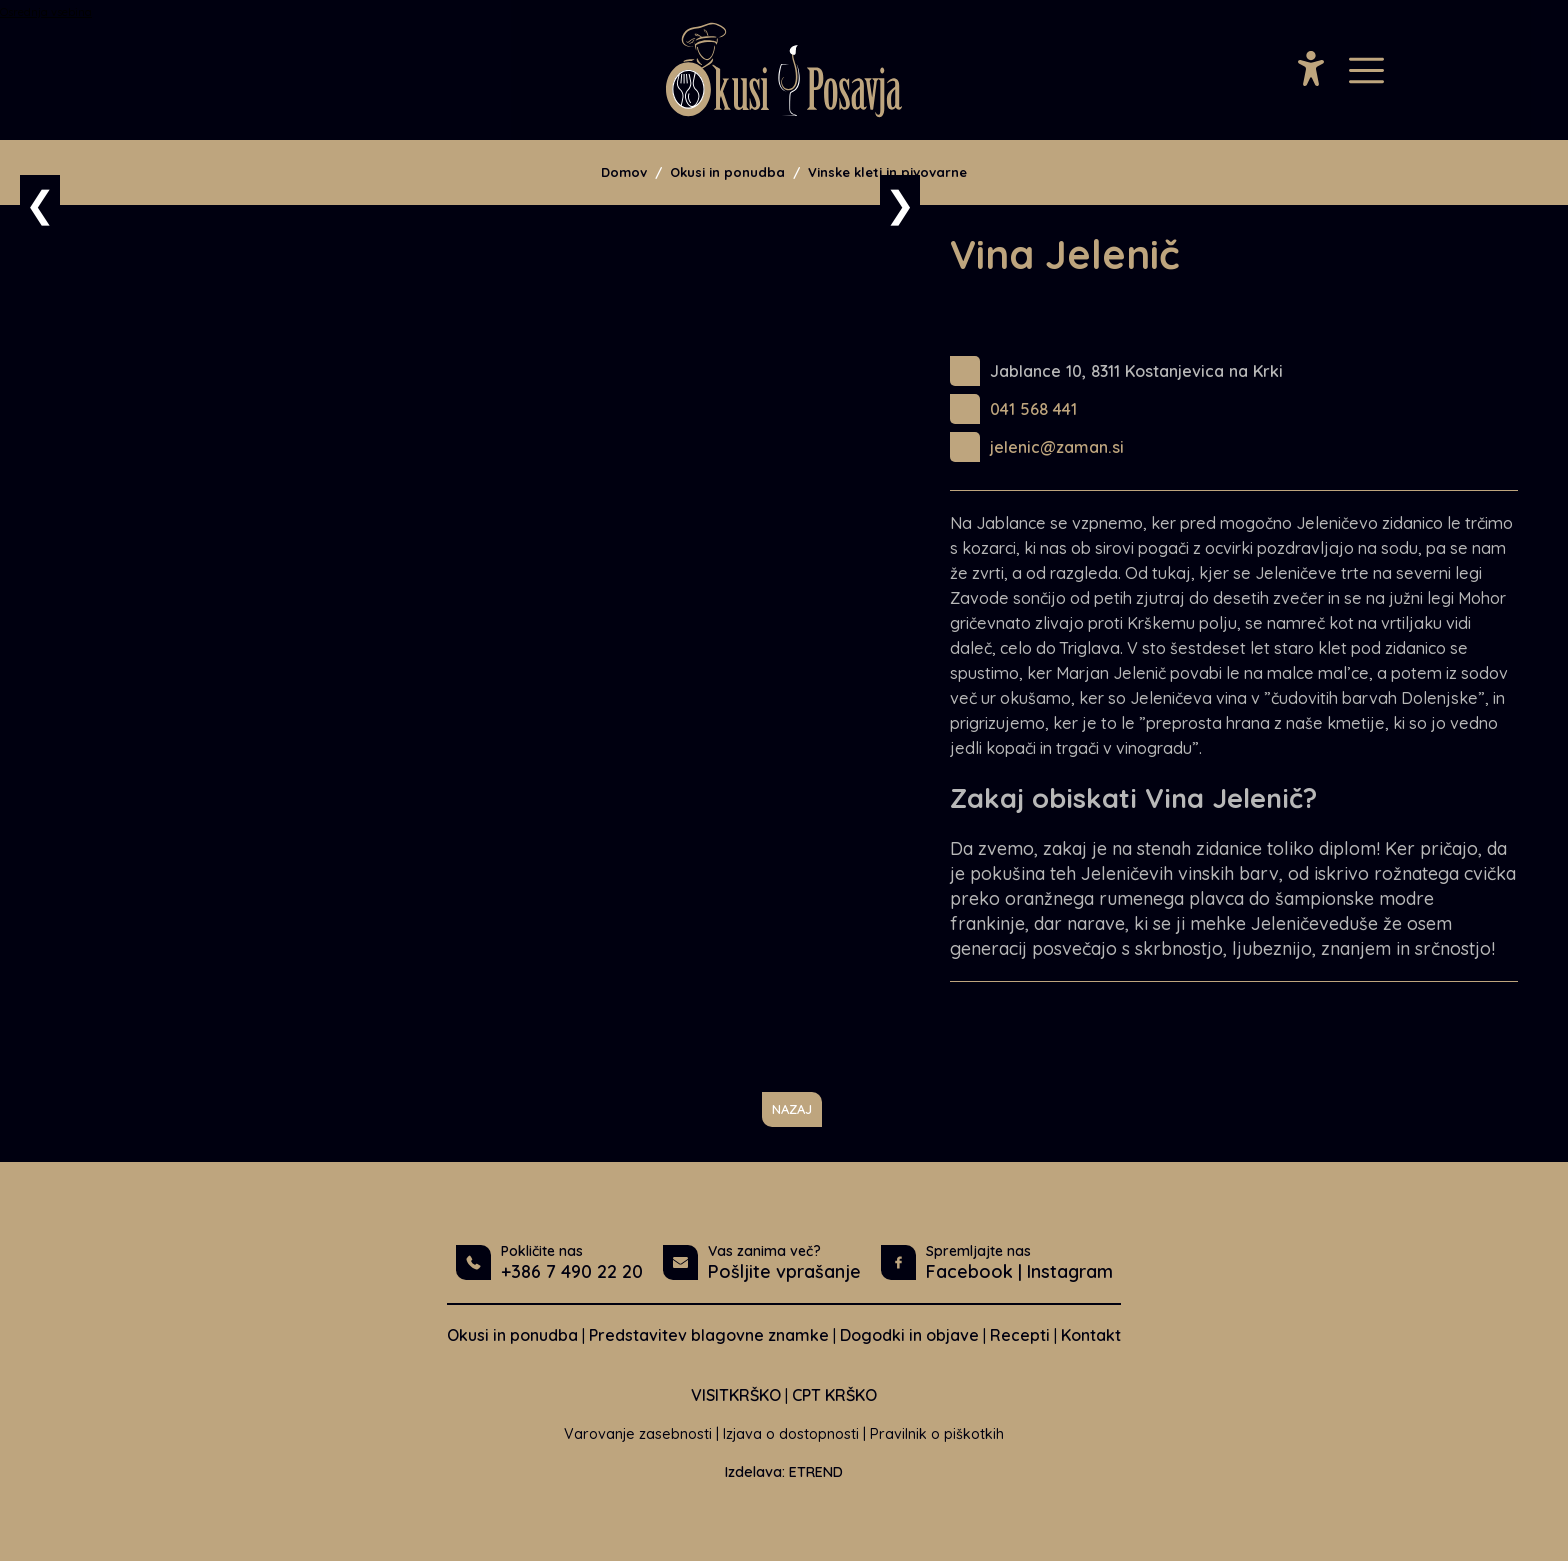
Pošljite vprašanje (784, 1271)
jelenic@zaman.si (1057, 447)
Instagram (1070, 1271)
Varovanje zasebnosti (638, 1434)
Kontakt (1091, 1335)
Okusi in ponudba (727, 172)
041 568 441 (1033, 409)
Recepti (1020, 1335)
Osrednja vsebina (46, 12)
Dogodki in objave (909, 1335)
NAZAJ (792, 1109)
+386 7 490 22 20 (572, 1271)
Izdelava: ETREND (784, 1472)
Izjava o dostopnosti (791, 1434)
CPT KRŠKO (834, 1395)
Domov (624, 172)
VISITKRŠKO (736, 1395)
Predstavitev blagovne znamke (709, 1335)
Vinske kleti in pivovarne (887, 172)
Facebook (969, 1271)
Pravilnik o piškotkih (937, 1434)
